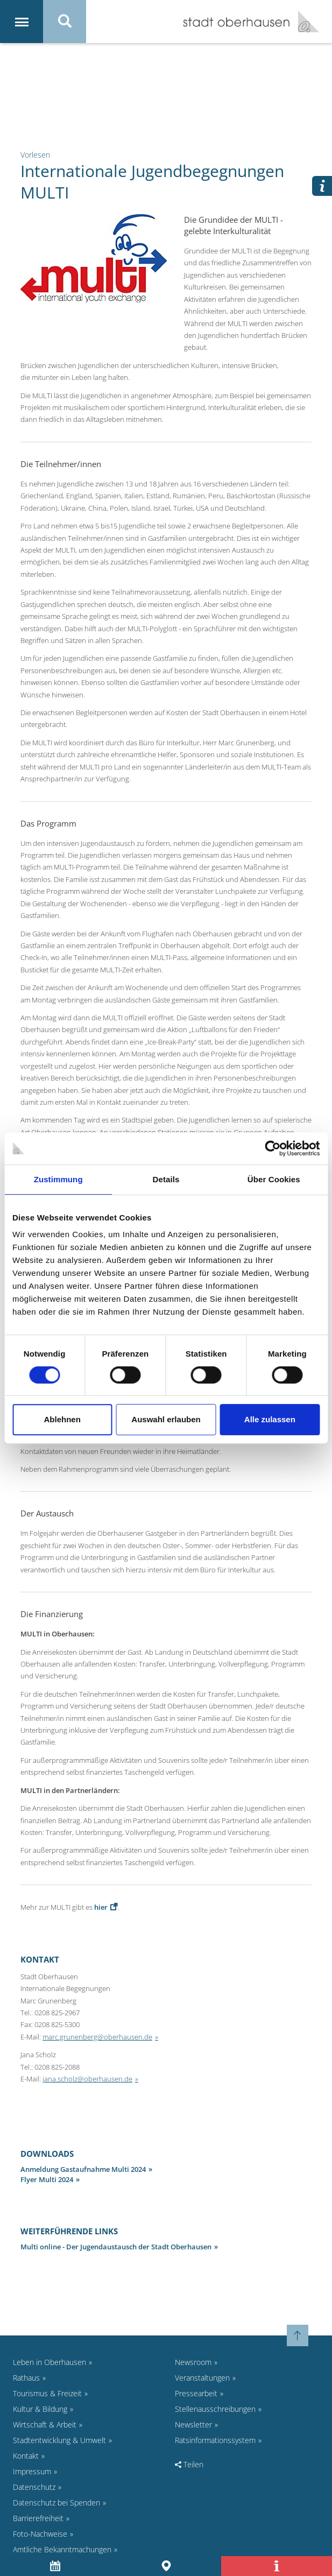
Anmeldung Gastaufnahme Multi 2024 (83, 2169)
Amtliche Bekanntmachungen (62, 2549)
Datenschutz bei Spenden (56, 2502)
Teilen (189, 2464)
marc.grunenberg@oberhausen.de (97, 2037)
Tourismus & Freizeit (47, 2393)
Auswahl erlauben (165, 1419)
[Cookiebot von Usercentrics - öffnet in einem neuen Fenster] (272, 1148)
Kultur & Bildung (40, 2409)
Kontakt (26, 2456)
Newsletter (193, 2424)
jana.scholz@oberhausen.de (87, 2079)
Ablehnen (62, 1419)
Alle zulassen (269, 1419)
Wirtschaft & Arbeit (44, 2424)
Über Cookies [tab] (274, 1179)
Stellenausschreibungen (215, 2409)
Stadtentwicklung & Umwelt (59, 2440)
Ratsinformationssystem (215, 2440)
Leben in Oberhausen (49, 2362)
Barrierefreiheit (38, 2518)
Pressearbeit (196, 2393)
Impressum (32, 2471)
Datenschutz (34, 2487)
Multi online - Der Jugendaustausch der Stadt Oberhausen (115, 2247)
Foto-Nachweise (40, 2534)
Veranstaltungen (202, 2378)
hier (101, 1907)
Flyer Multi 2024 (46, 2179)
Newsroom (193, 2362)
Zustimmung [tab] (58, 1179)
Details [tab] (166, 1179)
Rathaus (26, 2378)
